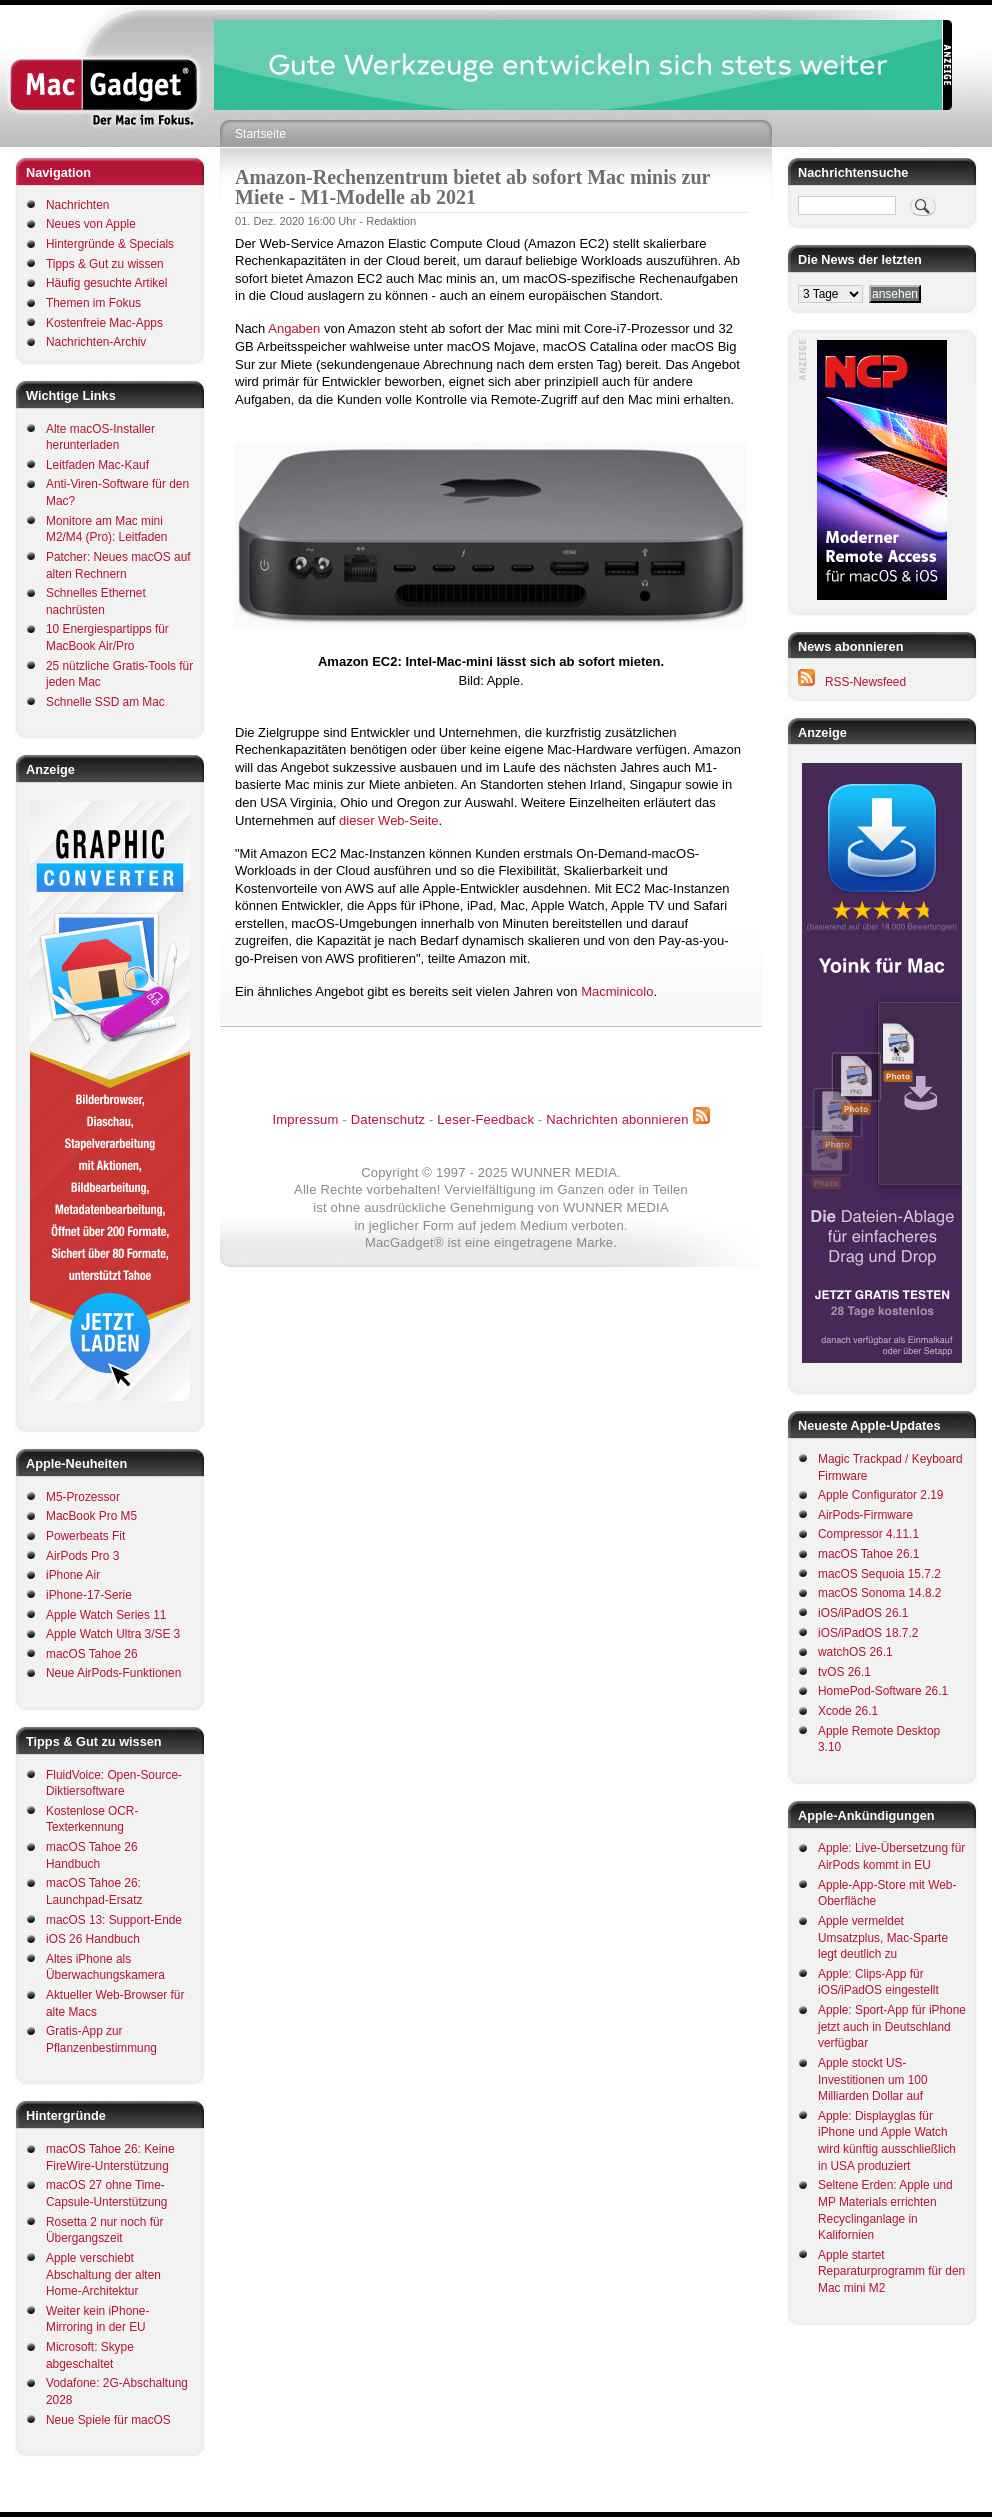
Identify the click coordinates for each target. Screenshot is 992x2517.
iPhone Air (73, 1575)
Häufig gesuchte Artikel (106, 283)
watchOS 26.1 (855, 1652)
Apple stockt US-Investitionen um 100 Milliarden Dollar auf (873, 2079)
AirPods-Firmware (865, 1515)
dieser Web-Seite (388, 820)
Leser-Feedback (485, 1119)
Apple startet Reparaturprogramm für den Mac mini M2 (891, 2271)
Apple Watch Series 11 (106, 1615)
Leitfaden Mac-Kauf (97, 465)
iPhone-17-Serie (89, 1595)
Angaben (294, 328)
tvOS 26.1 (844, 1672)
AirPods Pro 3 (82, 1556)
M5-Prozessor (83, 1497)
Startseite (260, 134)
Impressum (305, 1119)
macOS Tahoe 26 (92, 1654)
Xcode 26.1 (848, 1711)
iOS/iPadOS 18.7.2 (868, 1633)
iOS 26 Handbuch (93, 1939)
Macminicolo (617, 991)
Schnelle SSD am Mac (105, 702)
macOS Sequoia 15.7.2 (879, 1574)
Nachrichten (77, 205)
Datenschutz (388, 1119)
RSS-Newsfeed (865, 682)
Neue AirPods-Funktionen (113, 1673)
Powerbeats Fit (85, 1536)
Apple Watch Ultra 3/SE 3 (113, 1634)
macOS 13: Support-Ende (114, 1920)
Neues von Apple (91, 224)
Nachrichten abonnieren (617, 1119)
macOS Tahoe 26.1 (868, 1554)
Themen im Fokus (93, 303)
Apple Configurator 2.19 (880, 1495)
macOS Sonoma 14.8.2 (879, 1593)
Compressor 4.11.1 (868, 1534)
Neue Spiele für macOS (108, 2420)
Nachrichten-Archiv (96, 342)
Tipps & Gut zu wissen (105, 264)
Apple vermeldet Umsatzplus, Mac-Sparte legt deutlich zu (883, 1937)
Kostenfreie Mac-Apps (104, 323)
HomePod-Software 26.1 (883, 1691)
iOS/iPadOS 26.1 (863, 1613)
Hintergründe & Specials (110, 244)
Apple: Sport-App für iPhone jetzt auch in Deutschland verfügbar (892, 2026)
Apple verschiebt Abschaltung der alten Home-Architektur (103, 2274)
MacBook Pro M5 (91, 1516)
